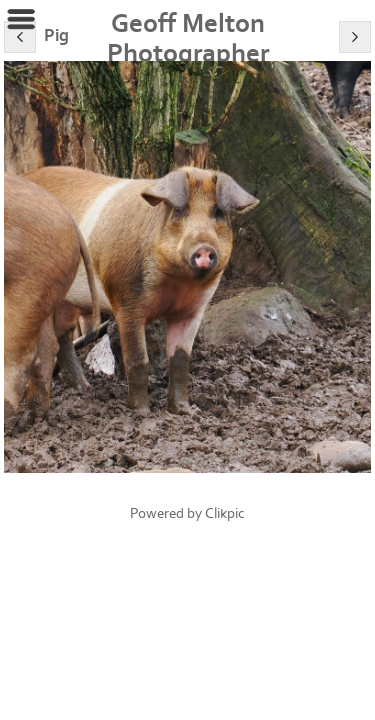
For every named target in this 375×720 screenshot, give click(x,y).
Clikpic (225, 513)
